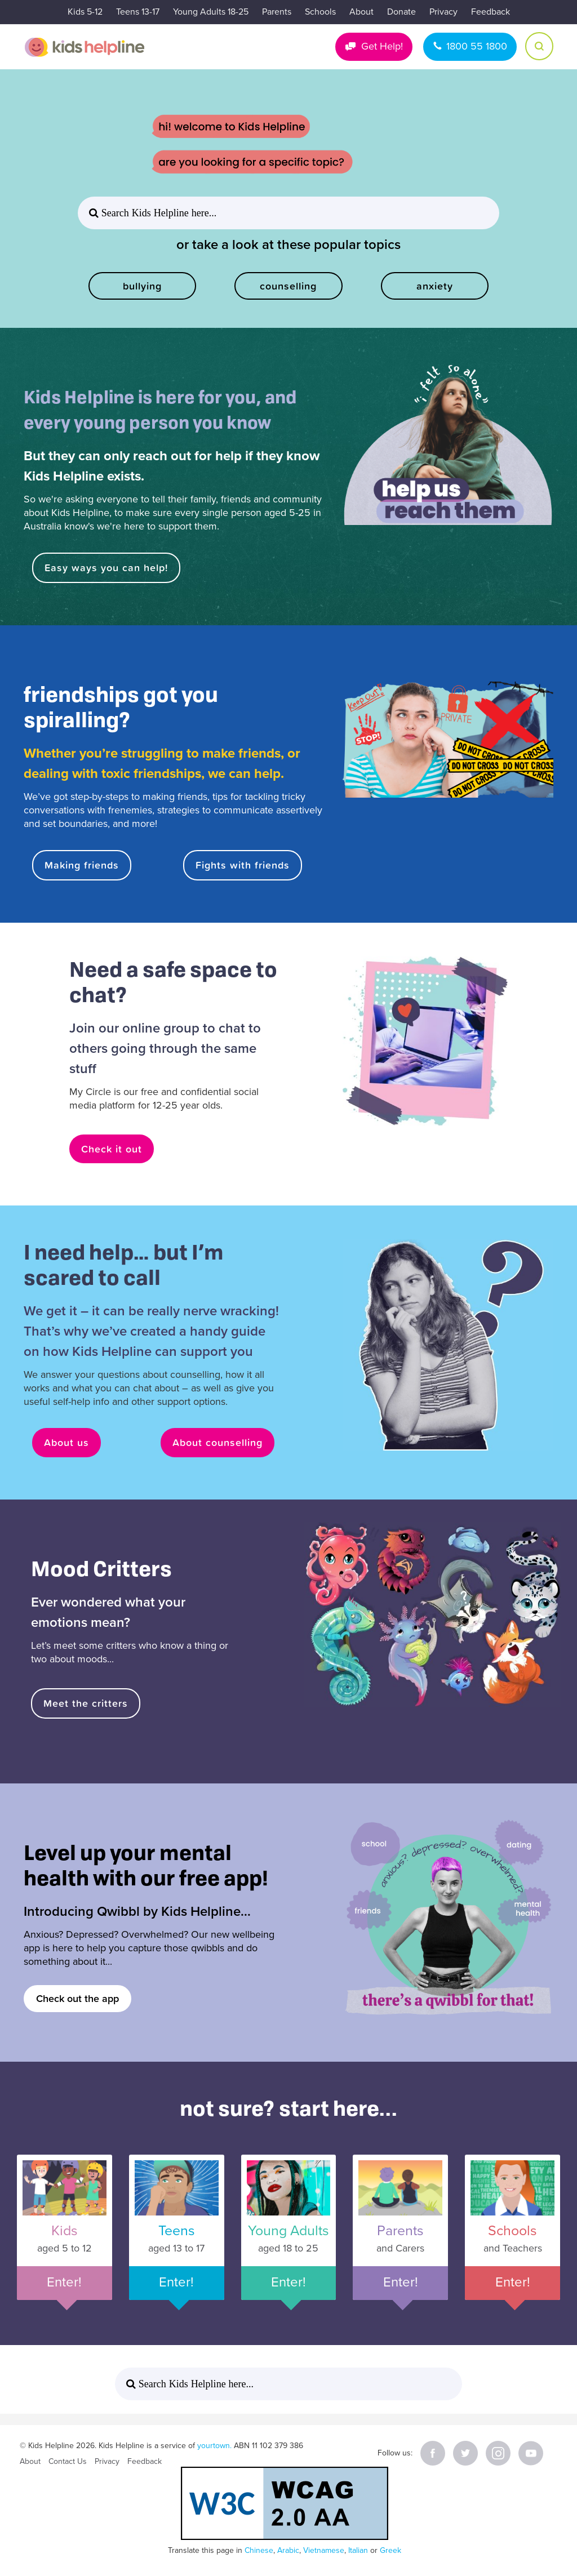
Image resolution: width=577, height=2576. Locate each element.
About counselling (217, 1442)
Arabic (288, 2550)
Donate (401, 11)
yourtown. (214, 2445)
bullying (142, 285)
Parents (276, 11)
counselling (288, 285)
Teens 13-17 (137, 11)
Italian (358, 2550)
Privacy (443, 11)
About (361, 11)
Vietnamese (323, 2550)
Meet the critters (85, 1703)
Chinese (259, 2550)
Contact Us (67, 2461)
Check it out (111, 1148)
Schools (320, 11)
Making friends (82, 865)
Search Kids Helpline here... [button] (157, 213)
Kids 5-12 (85, 11)
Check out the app (77, 1998)
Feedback (490, 11)
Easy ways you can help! (106, 567)
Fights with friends (243, 865)
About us (66, 1442)
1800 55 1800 (476, 46)
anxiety (434, 285)
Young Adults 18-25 (210, 11)
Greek (390, 2550)
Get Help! (382, 46)
